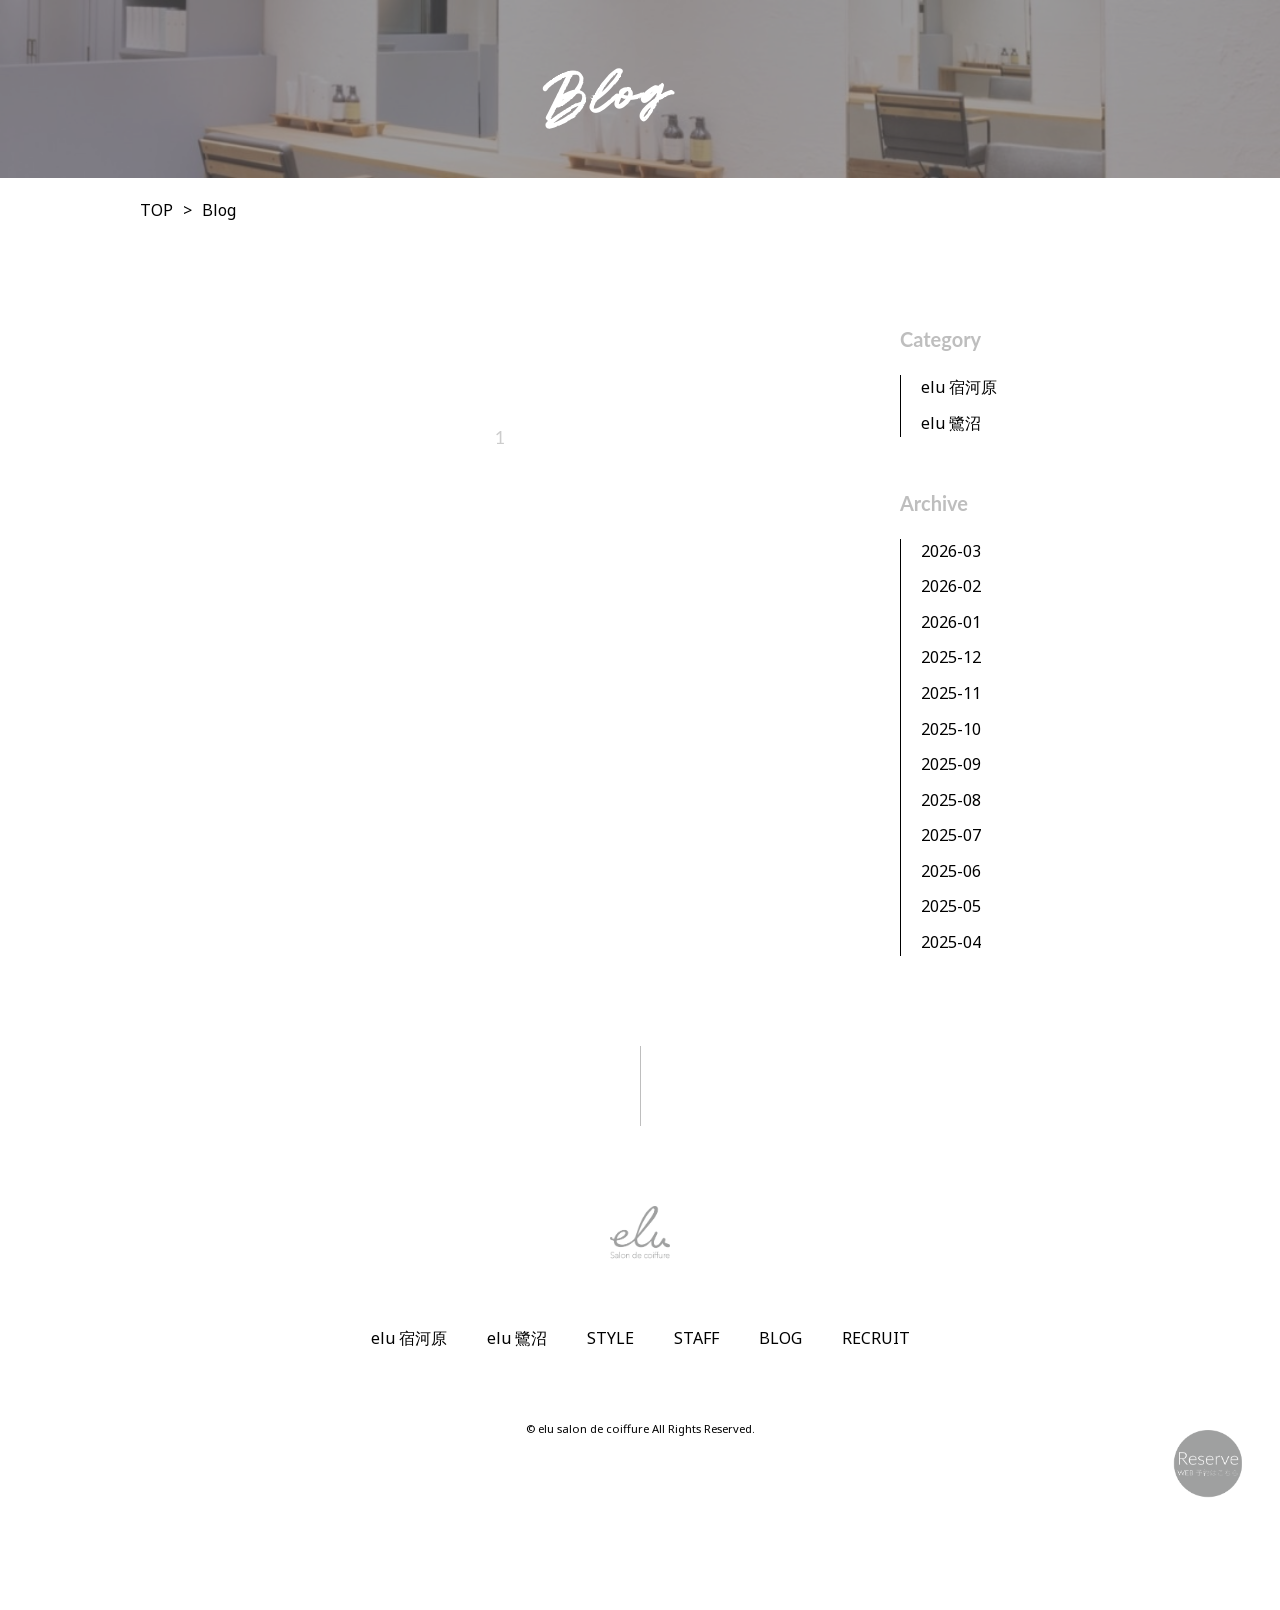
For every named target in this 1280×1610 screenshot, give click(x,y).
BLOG (780, 1338)
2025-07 (951, 835)
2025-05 (951, 906)
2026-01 (951, 622)
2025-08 (951, 800)
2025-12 (951, 657)
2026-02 (951, 586)
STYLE (610, 1338)
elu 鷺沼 (951, 423)
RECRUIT (876, 1338)
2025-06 (951, 871)
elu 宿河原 (959, 387)
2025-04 (951, 942)
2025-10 (951, 729)
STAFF (696, 1338)
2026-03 (951, 551)
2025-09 (951, 764)
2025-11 (951, 693)
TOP (156, 210)
